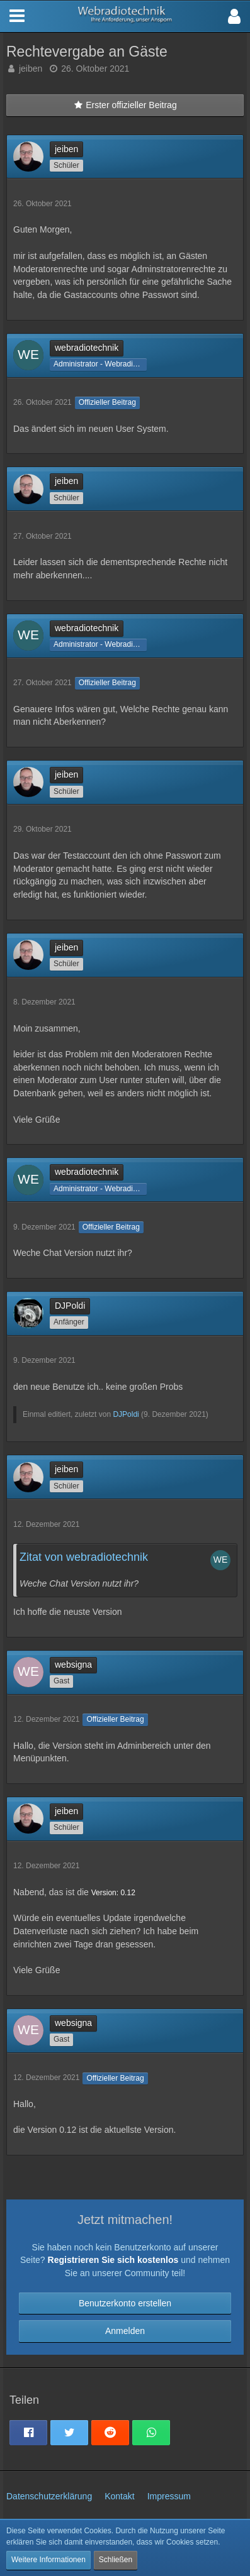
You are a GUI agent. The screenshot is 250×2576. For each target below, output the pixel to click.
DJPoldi (126, 1414)
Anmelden (125, 2331)
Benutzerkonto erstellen (125, 2303)
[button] (234, 16)
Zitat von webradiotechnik (84, 1557)
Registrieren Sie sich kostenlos (113, 2260)
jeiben (30, 68)
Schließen (115, 2559)
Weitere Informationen (48, 2559)
